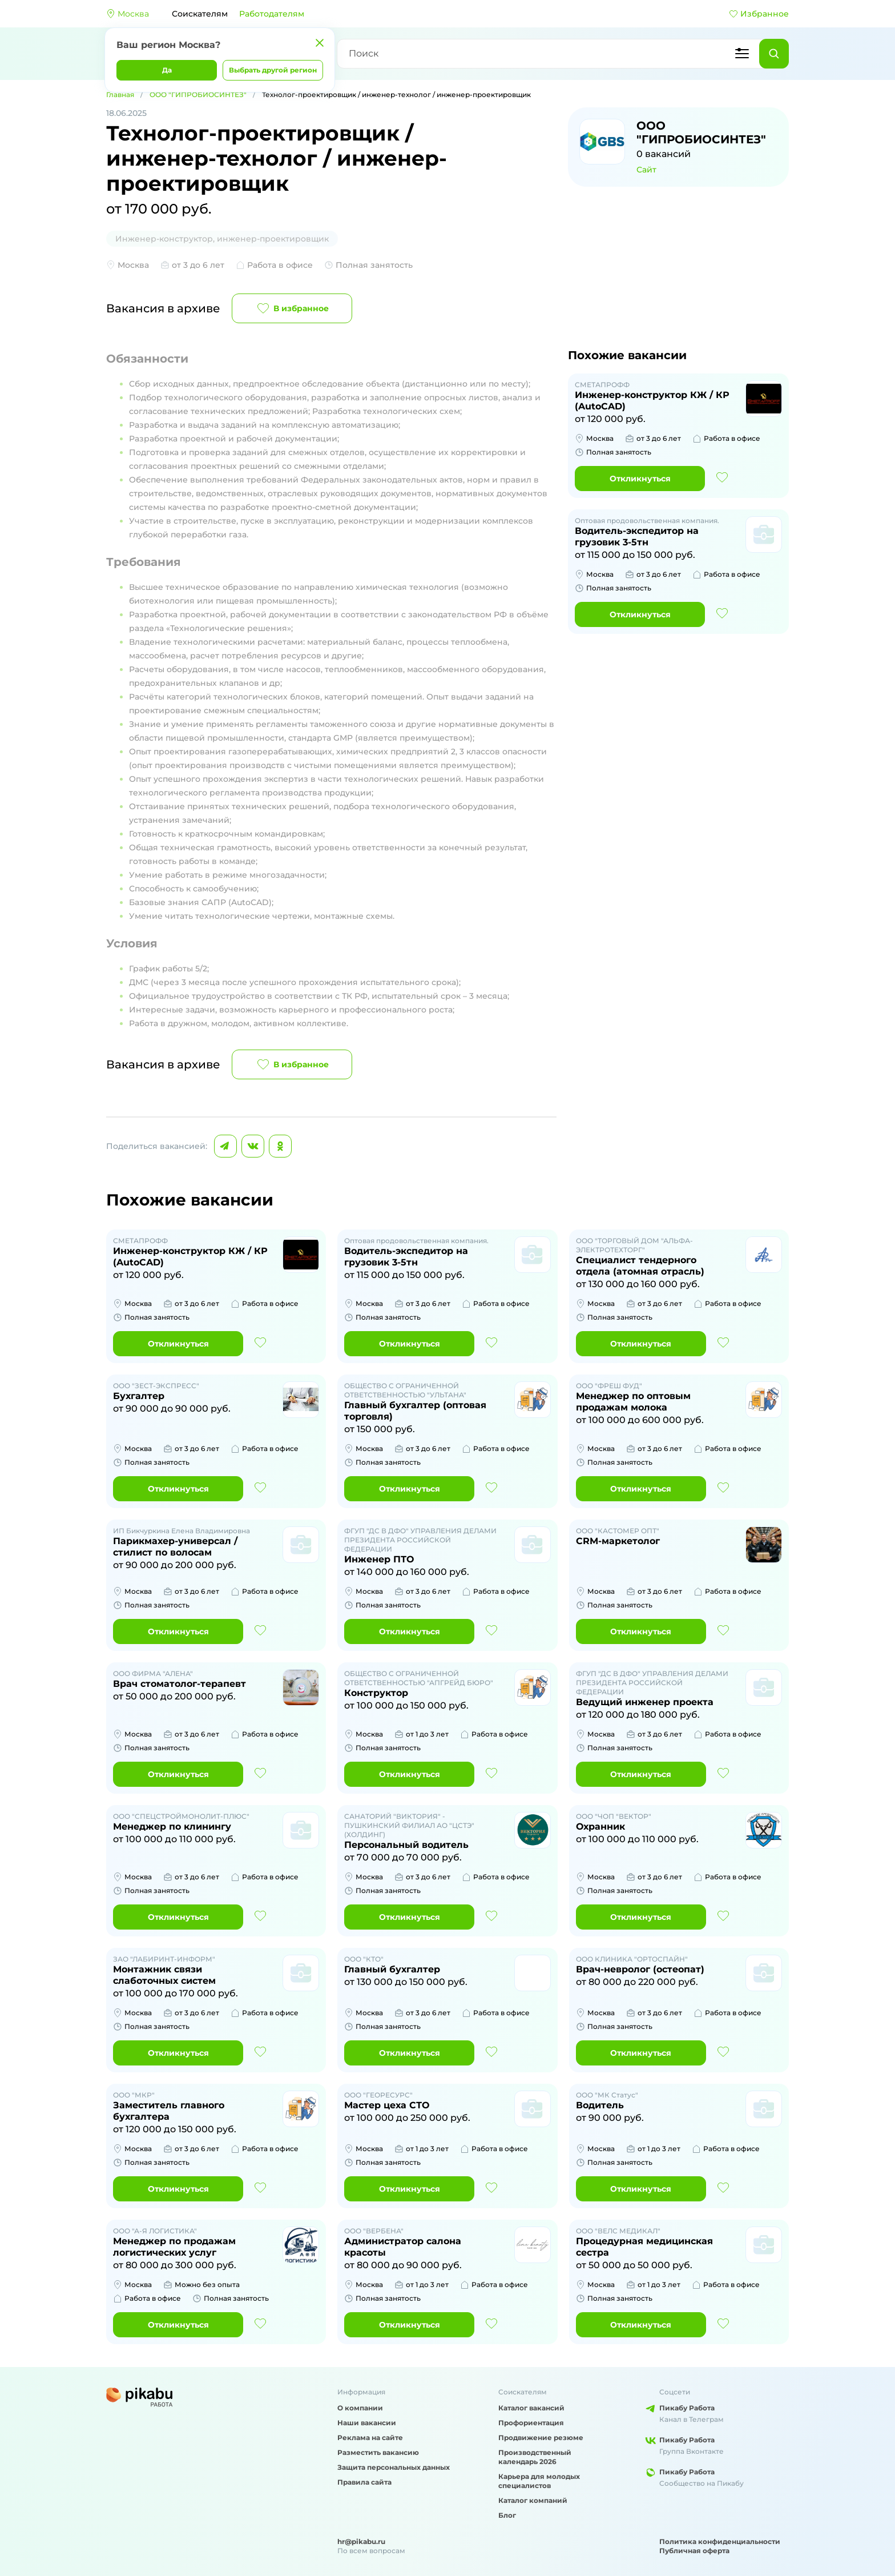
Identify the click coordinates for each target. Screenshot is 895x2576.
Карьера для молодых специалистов (539, 2481)
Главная (120, 94)
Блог (507, 2515)
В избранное (292, 308)
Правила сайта (364, 2482)
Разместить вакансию (378, 2452)
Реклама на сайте (370, 2437)
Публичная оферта (694, 2550)
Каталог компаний (532, 2500)
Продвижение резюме (540, 2437)
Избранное (759, 13)
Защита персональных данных (393, 2467)
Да (167, 70)
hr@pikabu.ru (361, 2541)
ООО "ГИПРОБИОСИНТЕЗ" (198, 94)
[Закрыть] (320, 43)
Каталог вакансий (531, 2408)
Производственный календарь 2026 (534, 2457)
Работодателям (271, 13)
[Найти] (774, 54)
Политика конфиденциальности (719, 2541)
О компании (360, 2408)
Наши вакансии (366, 2422)
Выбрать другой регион (273, 70)
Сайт (646, 169)
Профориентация (531, 2422)
